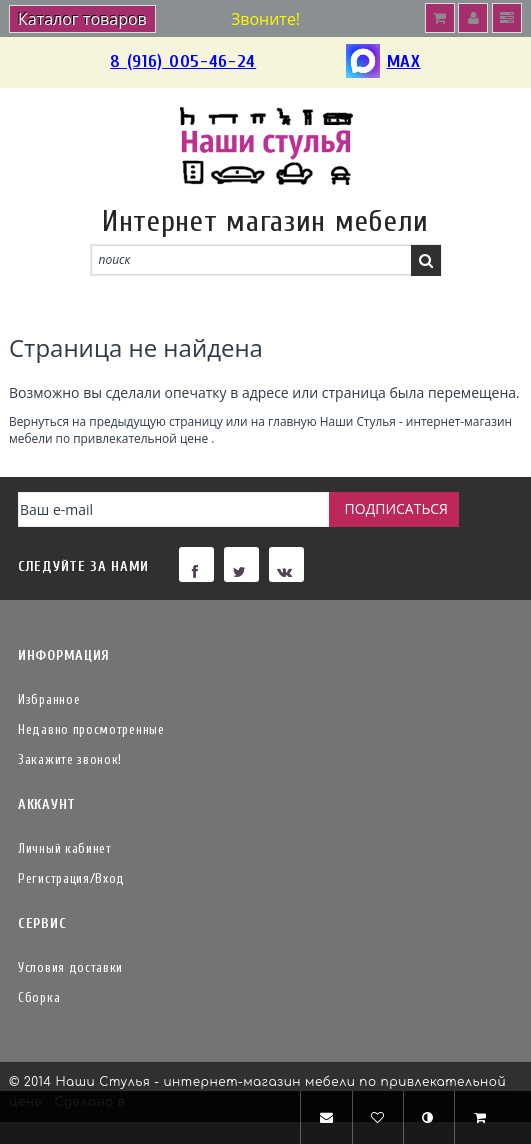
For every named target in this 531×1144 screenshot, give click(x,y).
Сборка (39, 997)
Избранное (49, 699)
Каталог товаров (82, 19)
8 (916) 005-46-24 (183, 61)
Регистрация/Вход (71, 878)
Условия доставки (70, 967)
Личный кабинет (65, 848)
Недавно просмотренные (91, 729)
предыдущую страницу (155, 421)
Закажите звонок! (70, 759)
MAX (383, 62)
